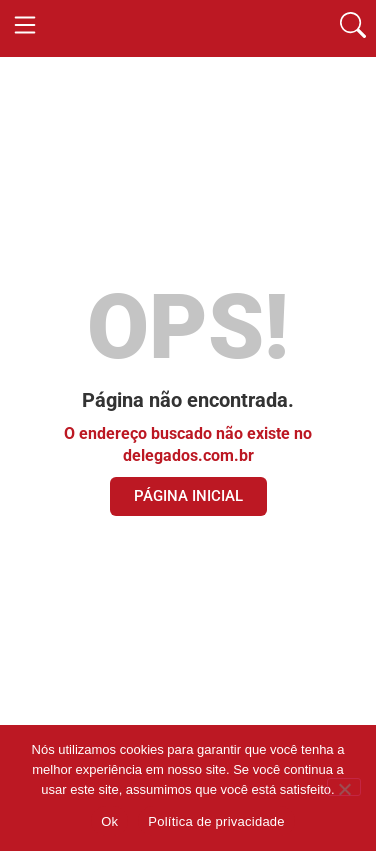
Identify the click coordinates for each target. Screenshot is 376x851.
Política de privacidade (216, 821)
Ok (109, 821)
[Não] (344, 787)
